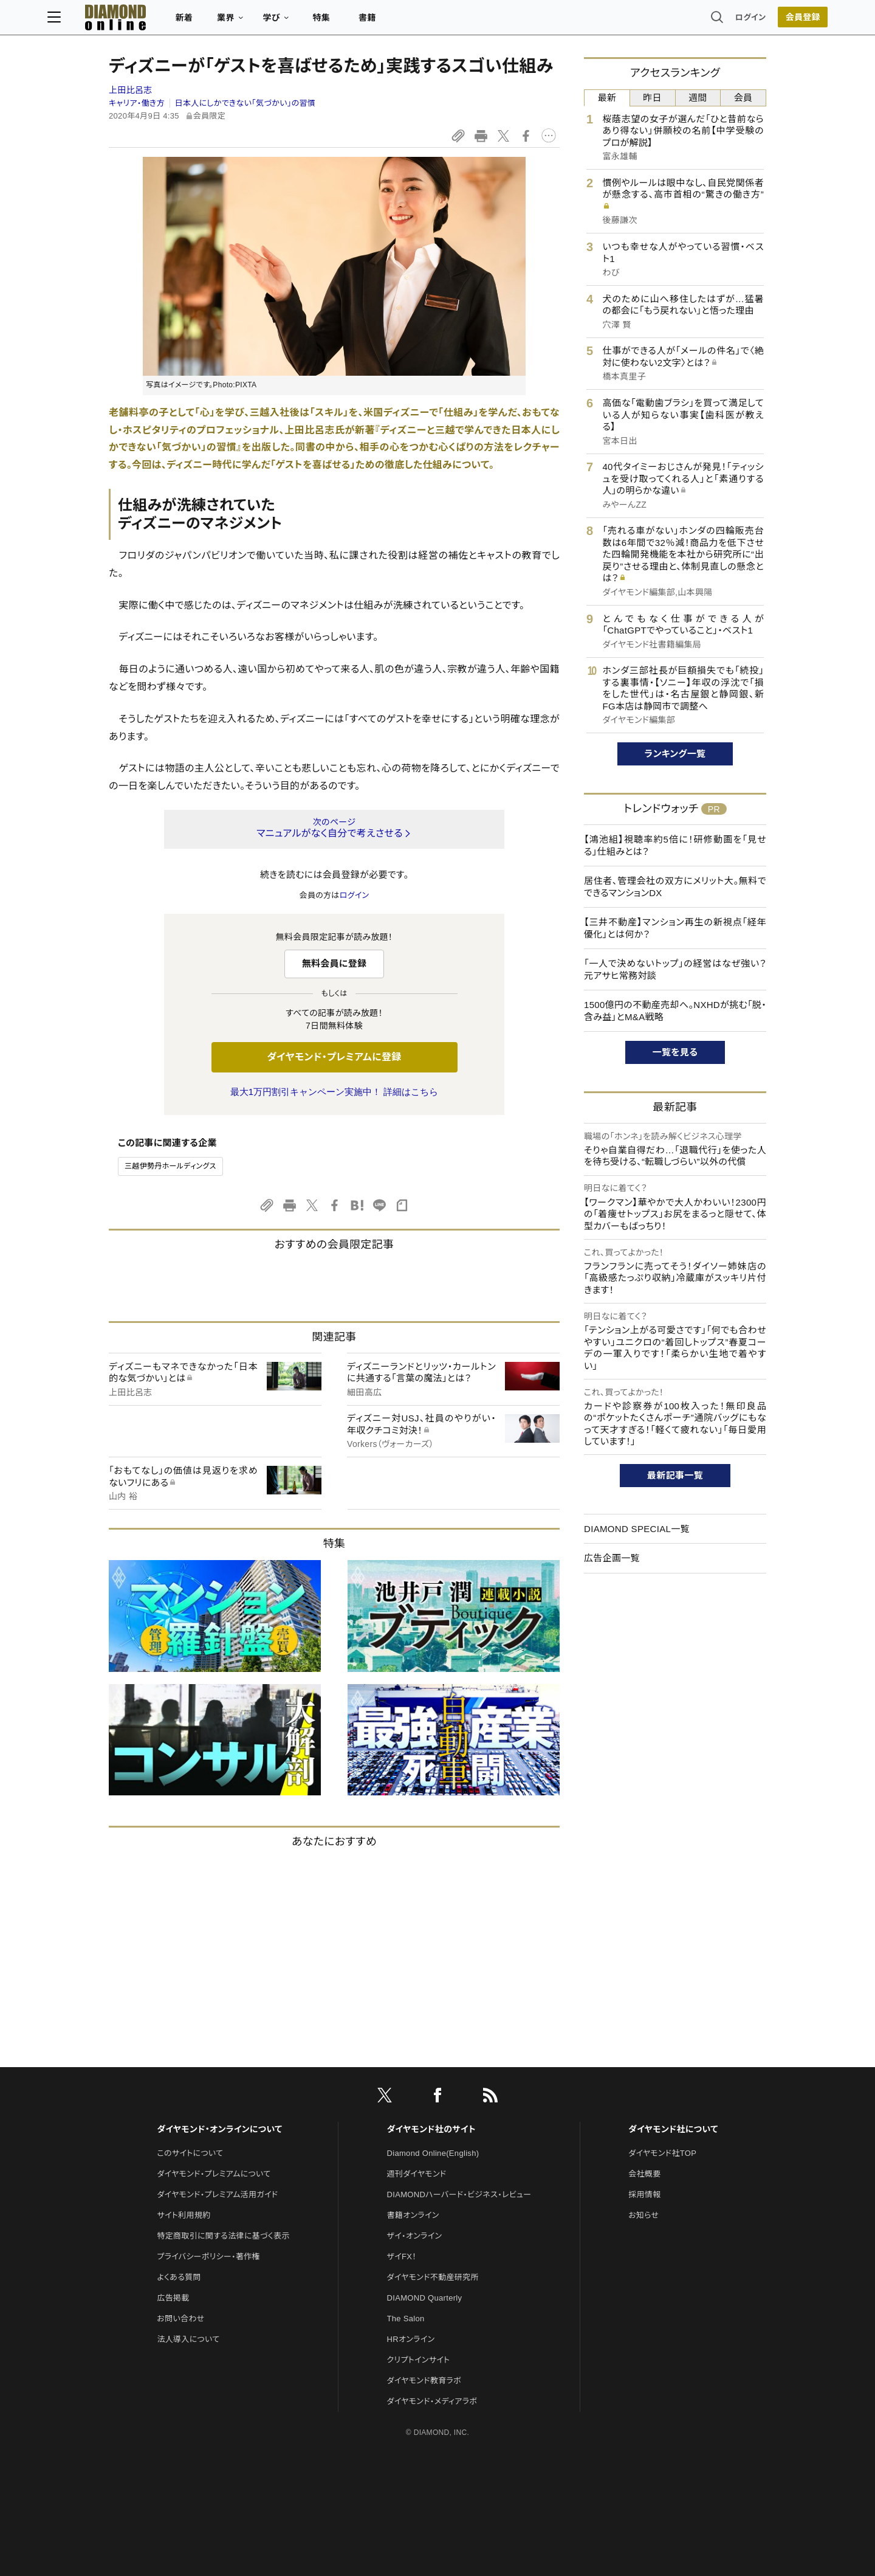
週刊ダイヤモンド (417, 2173)
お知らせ (643, 2215)
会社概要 (644, 2173)
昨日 (652, 97)
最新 (607, 97)
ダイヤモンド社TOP (662, 2153)
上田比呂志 (131, 90)
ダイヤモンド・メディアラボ (432, 2401)
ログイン (689, 21)
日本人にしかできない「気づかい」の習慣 (245, 103)
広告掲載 (173, 2297)
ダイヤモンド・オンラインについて (219, 2129)
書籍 (428, 22)
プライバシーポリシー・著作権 (208, 2256)
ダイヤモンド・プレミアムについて (213, 2173)
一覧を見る (675, 1052)
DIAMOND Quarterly (424, 2297)
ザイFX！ (402, 2256)
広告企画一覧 (612, 1558)
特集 (383, 22)
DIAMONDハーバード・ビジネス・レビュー (459, 2194)
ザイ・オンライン (414, 2235)
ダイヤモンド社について (673, 2129)
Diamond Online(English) (433, 2153)
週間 (697, 97)
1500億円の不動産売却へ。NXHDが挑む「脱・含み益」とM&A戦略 (675, 1011)
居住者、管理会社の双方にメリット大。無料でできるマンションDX (675, 886)
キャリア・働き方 (137, 103)
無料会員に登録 (334, 963)
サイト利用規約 (183, 2215)
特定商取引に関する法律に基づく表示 (223, 2235)
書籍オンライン (413, 2215)
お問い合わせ (180, 2318)
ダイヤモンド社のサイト (431, 2129)
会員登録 (741, 21)
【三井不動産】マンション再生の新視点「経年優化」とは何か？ (675, 928)
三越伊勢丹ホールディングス (170, 1166)
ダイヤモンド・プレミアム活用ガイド (217, 2194)
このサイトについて (190, 2153)
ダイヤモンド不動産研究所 (433, 2277)
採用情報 (644, 2194)
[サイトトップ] (164, 21)
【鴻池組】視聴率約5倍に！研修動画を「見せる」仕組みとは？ (675, 845)
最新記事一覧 (675, 1475)
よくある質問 (179, 2277)
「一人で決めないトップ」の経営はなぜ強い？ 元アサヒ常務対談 (675, 969)
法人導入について (188, 2339)
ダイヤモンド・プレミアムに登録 (334, 1057)
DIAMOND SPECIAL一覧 (637, 1529)
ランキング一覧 (675, 753)
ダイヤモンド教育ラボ (424, 2380)
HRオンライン (411, 2339)
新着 (246, 22)
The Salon (406, 2318)
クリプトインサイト (418, 2359)
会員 (743, 97)
